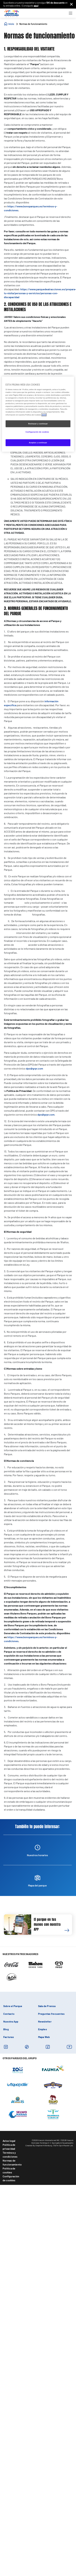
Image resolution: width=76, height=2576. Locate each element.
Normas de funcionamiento (12, 2162)
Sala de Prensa (46, 2006)
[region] (38, 414)
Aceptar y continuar (38, 442)
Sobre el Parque (12, 2006)
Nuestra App (10, 2021)
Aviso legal (9, 2140)
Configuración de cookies (11, 2178)
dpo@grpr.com (34, 1068)
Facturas (8, 2036)
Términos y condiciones (10, 2154)
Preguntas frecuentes (51, 2013)
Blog (6, 2029)
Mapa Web (44, 2036)
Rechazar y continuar (38, 423)
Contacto (8, 2013)
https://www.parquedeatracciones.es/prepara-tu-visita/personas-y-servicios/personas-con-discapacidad (40, 293)
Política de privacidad (9, 2146)
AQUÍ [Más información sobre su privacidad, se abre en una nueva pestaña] (44, 414)
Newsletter (45, 2021)
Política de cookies (9, 2170)
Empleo (42, 2029)
